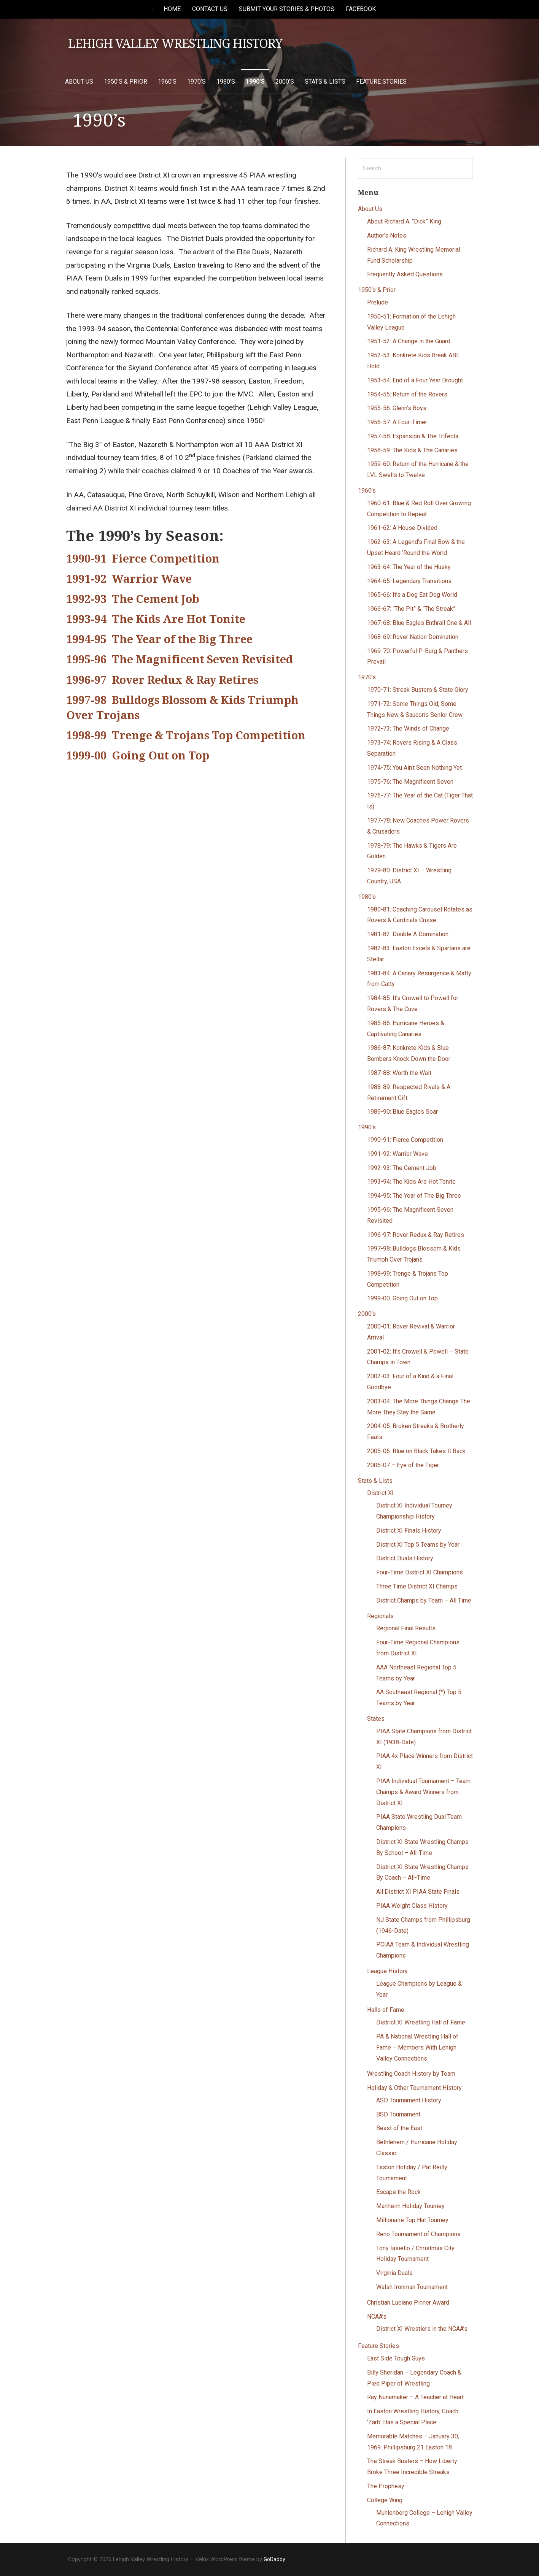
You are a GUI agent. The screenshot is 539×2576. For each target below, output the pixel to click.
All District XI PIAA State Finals (418, 1891)
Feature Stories (381, 81)
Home (172, 9)
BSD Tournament (398, 2114)
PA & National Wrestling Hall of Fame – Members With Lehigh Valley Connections (417, 2047)
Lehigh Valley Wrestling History (175, 43)
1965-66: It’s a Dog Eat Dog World (412, 594)
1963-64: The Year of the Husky (409, 567)
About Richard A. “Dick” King (404, 221)
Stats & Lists (325, 81)
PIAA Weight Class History (412, 1905)
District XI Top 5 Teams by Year (418, 1544)
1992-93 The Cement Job (132, 599)
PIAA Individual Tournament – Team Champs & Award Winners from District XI (423, 1792)
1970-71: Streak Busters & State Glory (417, 689)
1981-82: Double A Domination (407, 934)
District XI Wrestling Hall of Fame (420, 2022)
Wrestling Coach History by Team (411, 2073)
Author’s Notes (386, 235)
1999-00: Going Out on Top (402, 1298)
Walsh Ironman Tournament (412, 2287)
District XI (380, 1492)
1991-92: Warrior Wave (397, 1153)
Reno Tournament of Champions (418, 2234)
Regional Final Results (406, 1628)
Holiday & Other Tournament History (414, 2087)
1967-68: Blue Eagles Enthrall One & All (419, 622)
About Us (79, 81)
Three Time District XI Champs (417, 1586)
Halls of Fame (385, 2009)
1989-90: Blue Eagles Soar (402, 1111)
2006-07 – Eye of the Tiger (403, 1465)
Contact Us (209, 9)
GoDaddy (274, 2559)
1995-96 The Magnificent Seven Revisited (179, 659)
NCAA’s (376, 2316)
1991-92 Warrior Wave (129, 578)
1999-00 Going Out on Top (137, 755)
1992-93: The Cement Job (401, 1167)
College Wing (384, 2500)
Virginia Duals (394, 2272)
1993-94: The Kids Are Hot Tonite (411, 1181)
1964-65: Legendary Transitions (409, 581)
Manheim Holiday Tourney (410, 2206)
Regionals (380, 1616)
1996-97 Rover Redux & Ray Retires (162, 680)
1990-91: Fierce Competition (405, 1139)
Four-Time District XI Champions (419, 1572)
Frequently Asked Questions (405, 274)
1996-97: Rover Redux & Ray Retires (415, 1234)
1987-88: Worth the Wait (399, 1072)
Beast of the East (399, 2128)
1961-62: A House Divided (402, 527)
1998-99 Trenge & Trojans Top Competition (185, 735)
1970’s (196, 81)
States (376, 1718)
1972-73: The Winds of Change (408, 728)
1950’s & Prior (125, 81)
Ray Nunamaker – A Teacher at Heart (415, 2397)
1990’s (255, 81)
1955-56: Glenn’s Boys (396, 408)
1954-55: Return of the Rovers (407, 394)
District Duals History (404, 1558)
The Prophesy (385, 2486)
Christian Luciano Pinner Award (408, 2302)
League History (387, 1971)
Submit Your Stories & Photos (286, 9)
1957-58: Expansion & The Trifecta (412, 436)
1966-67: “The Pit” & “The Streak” (411, 608)
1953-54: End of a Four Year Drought (415, 380)
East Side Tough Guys (396, 2358)
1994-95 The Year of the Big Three (159, 639)
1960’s (167, 81)
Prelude (377, 302)
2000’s (284, 81)
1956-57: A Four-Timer (397, 422)
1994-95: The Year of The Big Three (414, 1195)
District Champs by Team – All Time (423, 1600)
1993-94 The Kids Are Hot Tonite (155, 619)
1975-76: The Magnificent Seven (410, 781)
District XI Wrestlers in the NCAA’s (421, 2328)
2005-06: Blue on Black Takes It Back (416, 1451)
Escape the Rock (398, 2192)
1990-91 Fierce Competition (142, 558)
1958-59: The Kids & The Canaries (412, 450)
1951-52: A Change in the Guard (408, 341)
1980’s (225, 81)
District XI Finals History (408, 1530)
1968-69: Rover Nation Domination (412, 636)
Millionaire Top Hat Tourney (412, 2220)
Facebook (361, 9)
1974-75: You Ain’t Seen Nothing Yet (414, 767)
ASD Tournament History (408, 2100)
